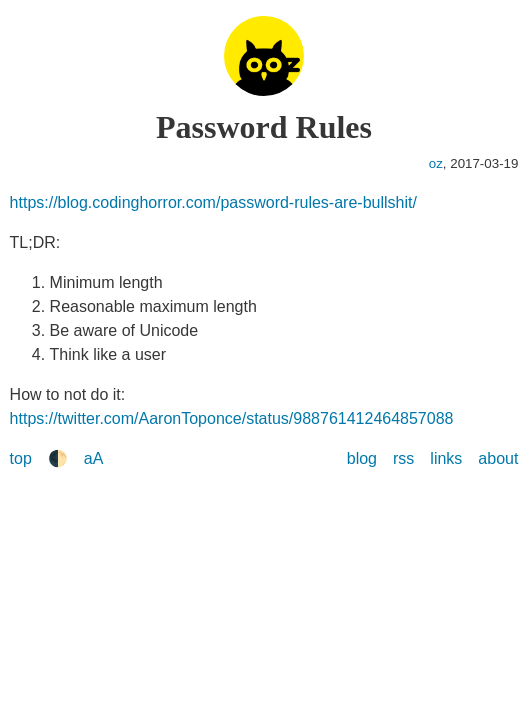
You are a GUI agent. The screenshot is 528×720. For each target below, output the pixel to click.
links (446, 458)
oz (436, 163)
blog (362, 458)
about (498, 458)
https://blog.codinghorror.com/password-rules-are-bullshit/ (213, 202)
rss (403, 458)
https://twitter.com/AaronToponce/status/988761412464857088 (232, 418)
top (21, 458)
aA (94, 458)
